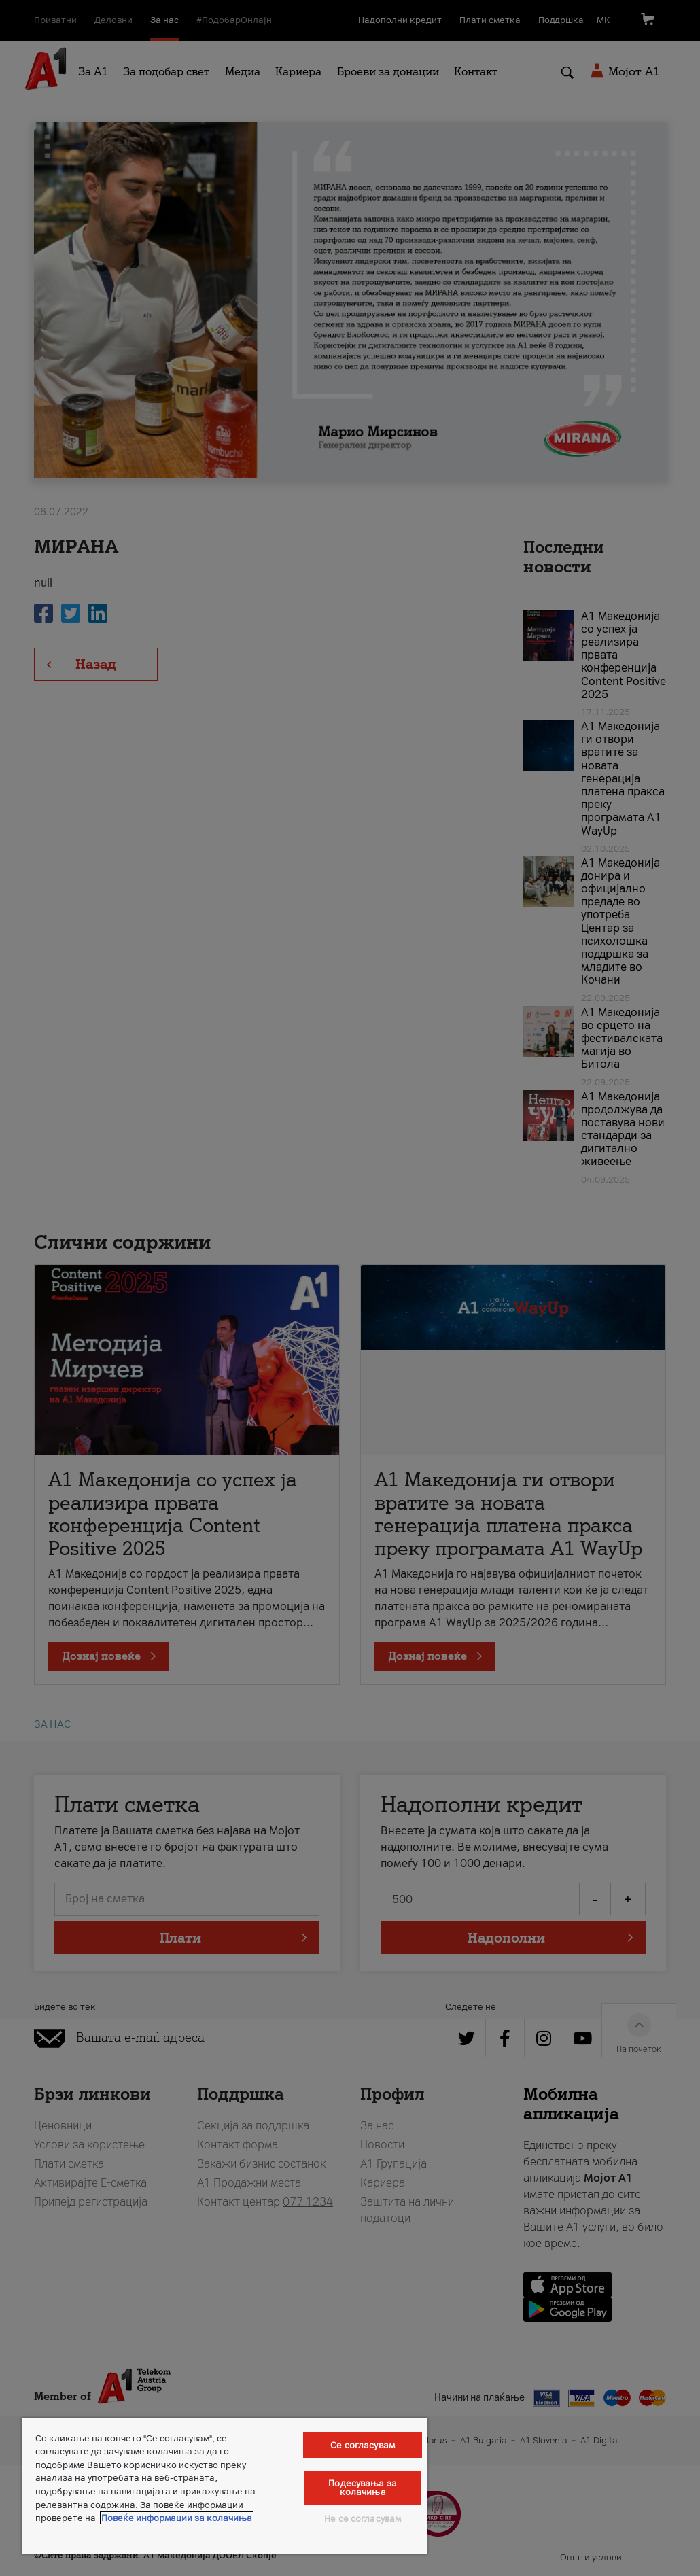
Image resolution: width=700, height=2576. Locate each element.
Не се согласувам (362, 2518)
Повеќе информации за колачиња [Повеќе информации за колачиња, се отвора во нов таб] (176, 2518)
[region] (224, 2486)
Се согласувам (362, 2445)
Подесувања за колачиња (362, 2487)
